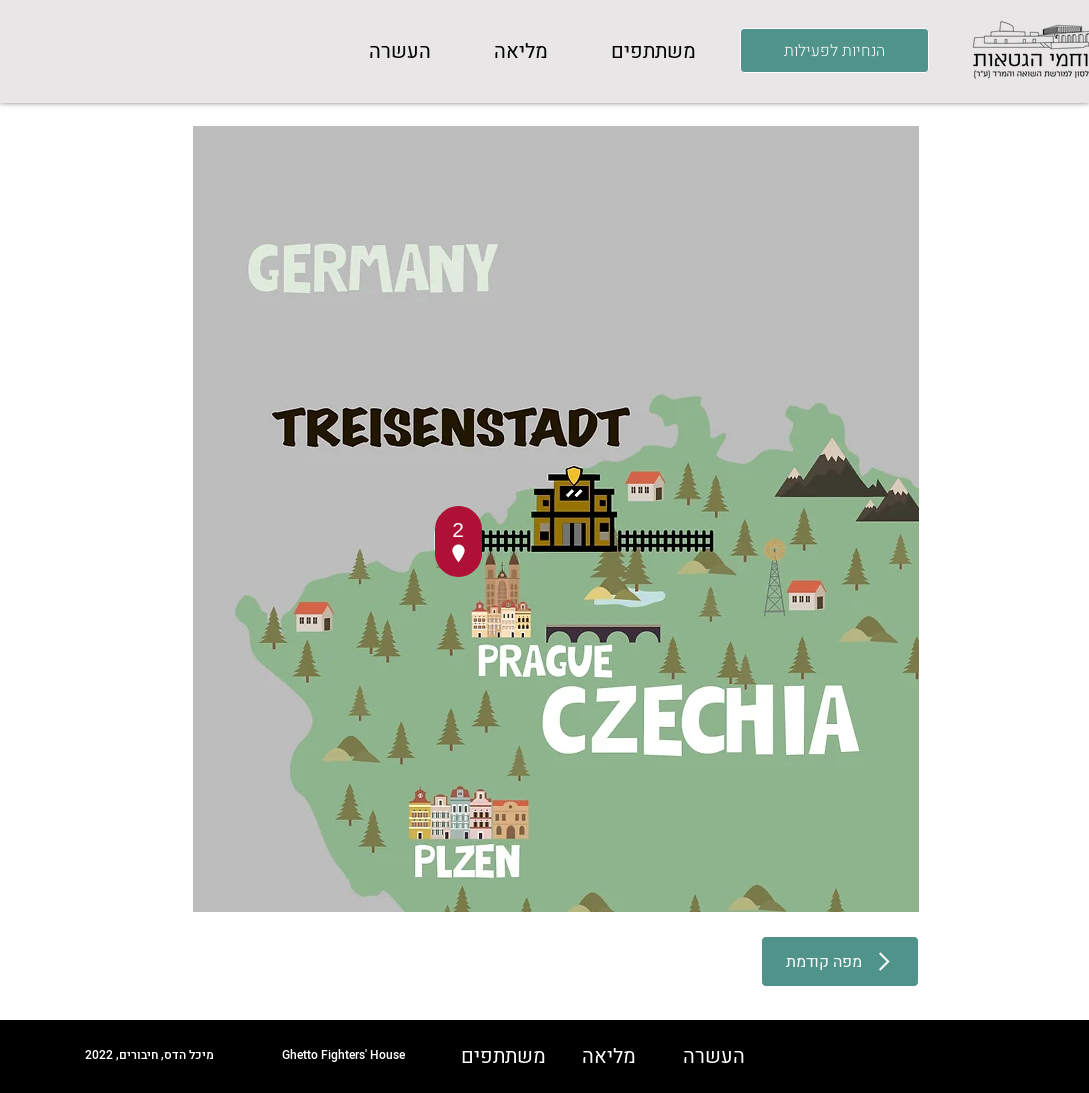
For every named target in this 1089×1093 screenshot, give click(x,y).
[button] (654, 52)
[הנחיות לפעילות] (834, 50)
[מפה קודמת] (840, 961)
